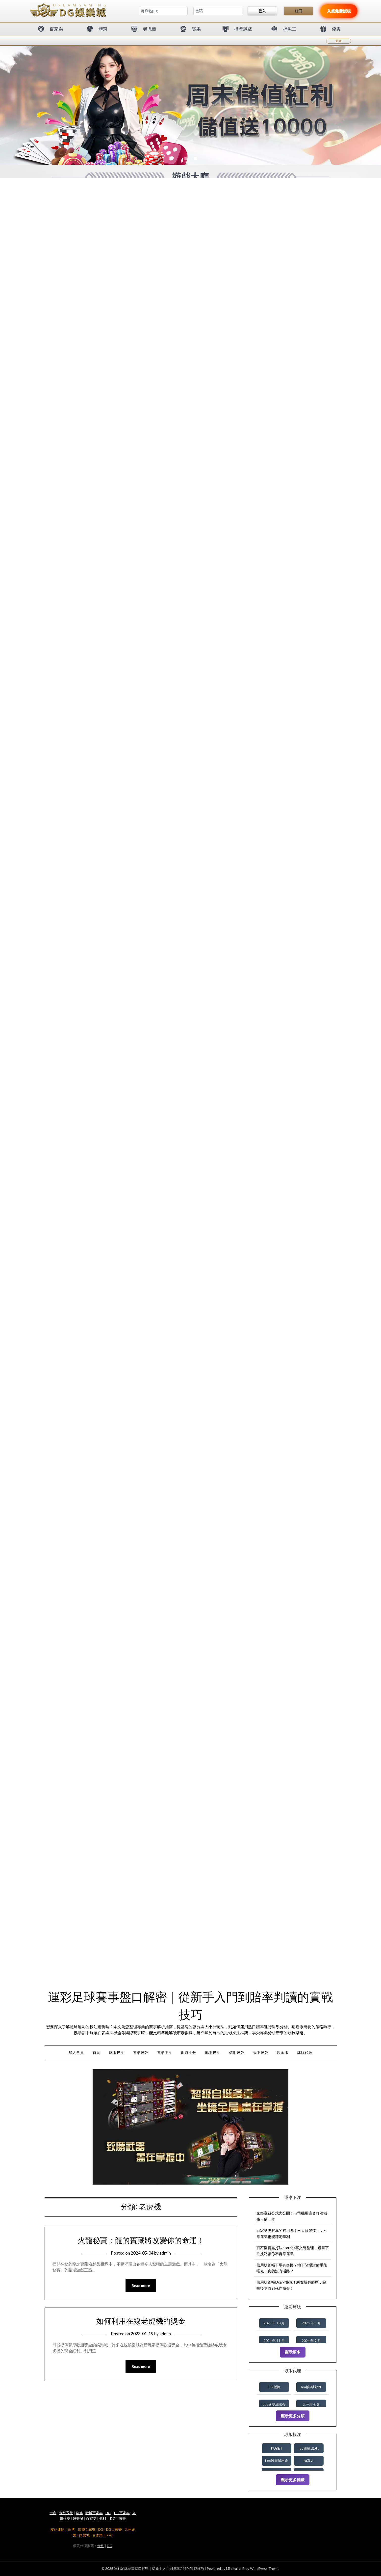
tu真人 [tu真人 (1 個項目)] (309, 2460)
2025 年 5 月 (311, 2323)
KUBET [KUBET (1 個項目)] (276, 2448)
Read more (141, 2285)
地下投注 (212, 2052)
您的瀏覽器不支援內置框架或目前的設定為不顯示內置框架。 (190, 89)
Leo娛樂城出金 (274, 2404)
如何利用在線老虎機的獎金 (140, 2321)
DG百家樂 (122, 2513)
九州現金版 (311, 2404)
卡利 (53, 2513)
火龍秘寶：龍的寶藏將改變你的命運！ (141, 2240)
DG (108, 2513)
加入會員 (76, 2052)
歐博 (79, 2513)
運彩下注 (164, 2052)
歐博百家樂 (94, 2513)
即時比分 (188, 2052)
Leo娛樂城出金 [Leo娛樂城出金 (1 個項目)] (276, 2460)
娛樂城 (78, 2518)
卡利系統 (66, 2513)
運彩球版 (140, 2052)
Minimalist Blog (237, 2568)
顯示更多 (293, 2352)
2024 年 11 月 (274, 2340)
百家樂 (91, 2518)
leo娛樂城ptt (311, 2387)
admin (165, 2253)
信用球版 (236, 2052)
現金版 (283, 2052)
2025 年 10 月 (274, 2323)
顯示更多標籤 (293, 2479)
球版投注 (116, 2052)
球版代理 (304, 2052)
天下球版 (260, 2052)
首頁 (96, 2052)
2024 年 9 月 (311, 2340)
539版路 (274, 2387)
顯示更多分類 (293, 2415)
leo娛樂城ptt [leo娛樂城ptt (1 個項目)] (309, 2448)
